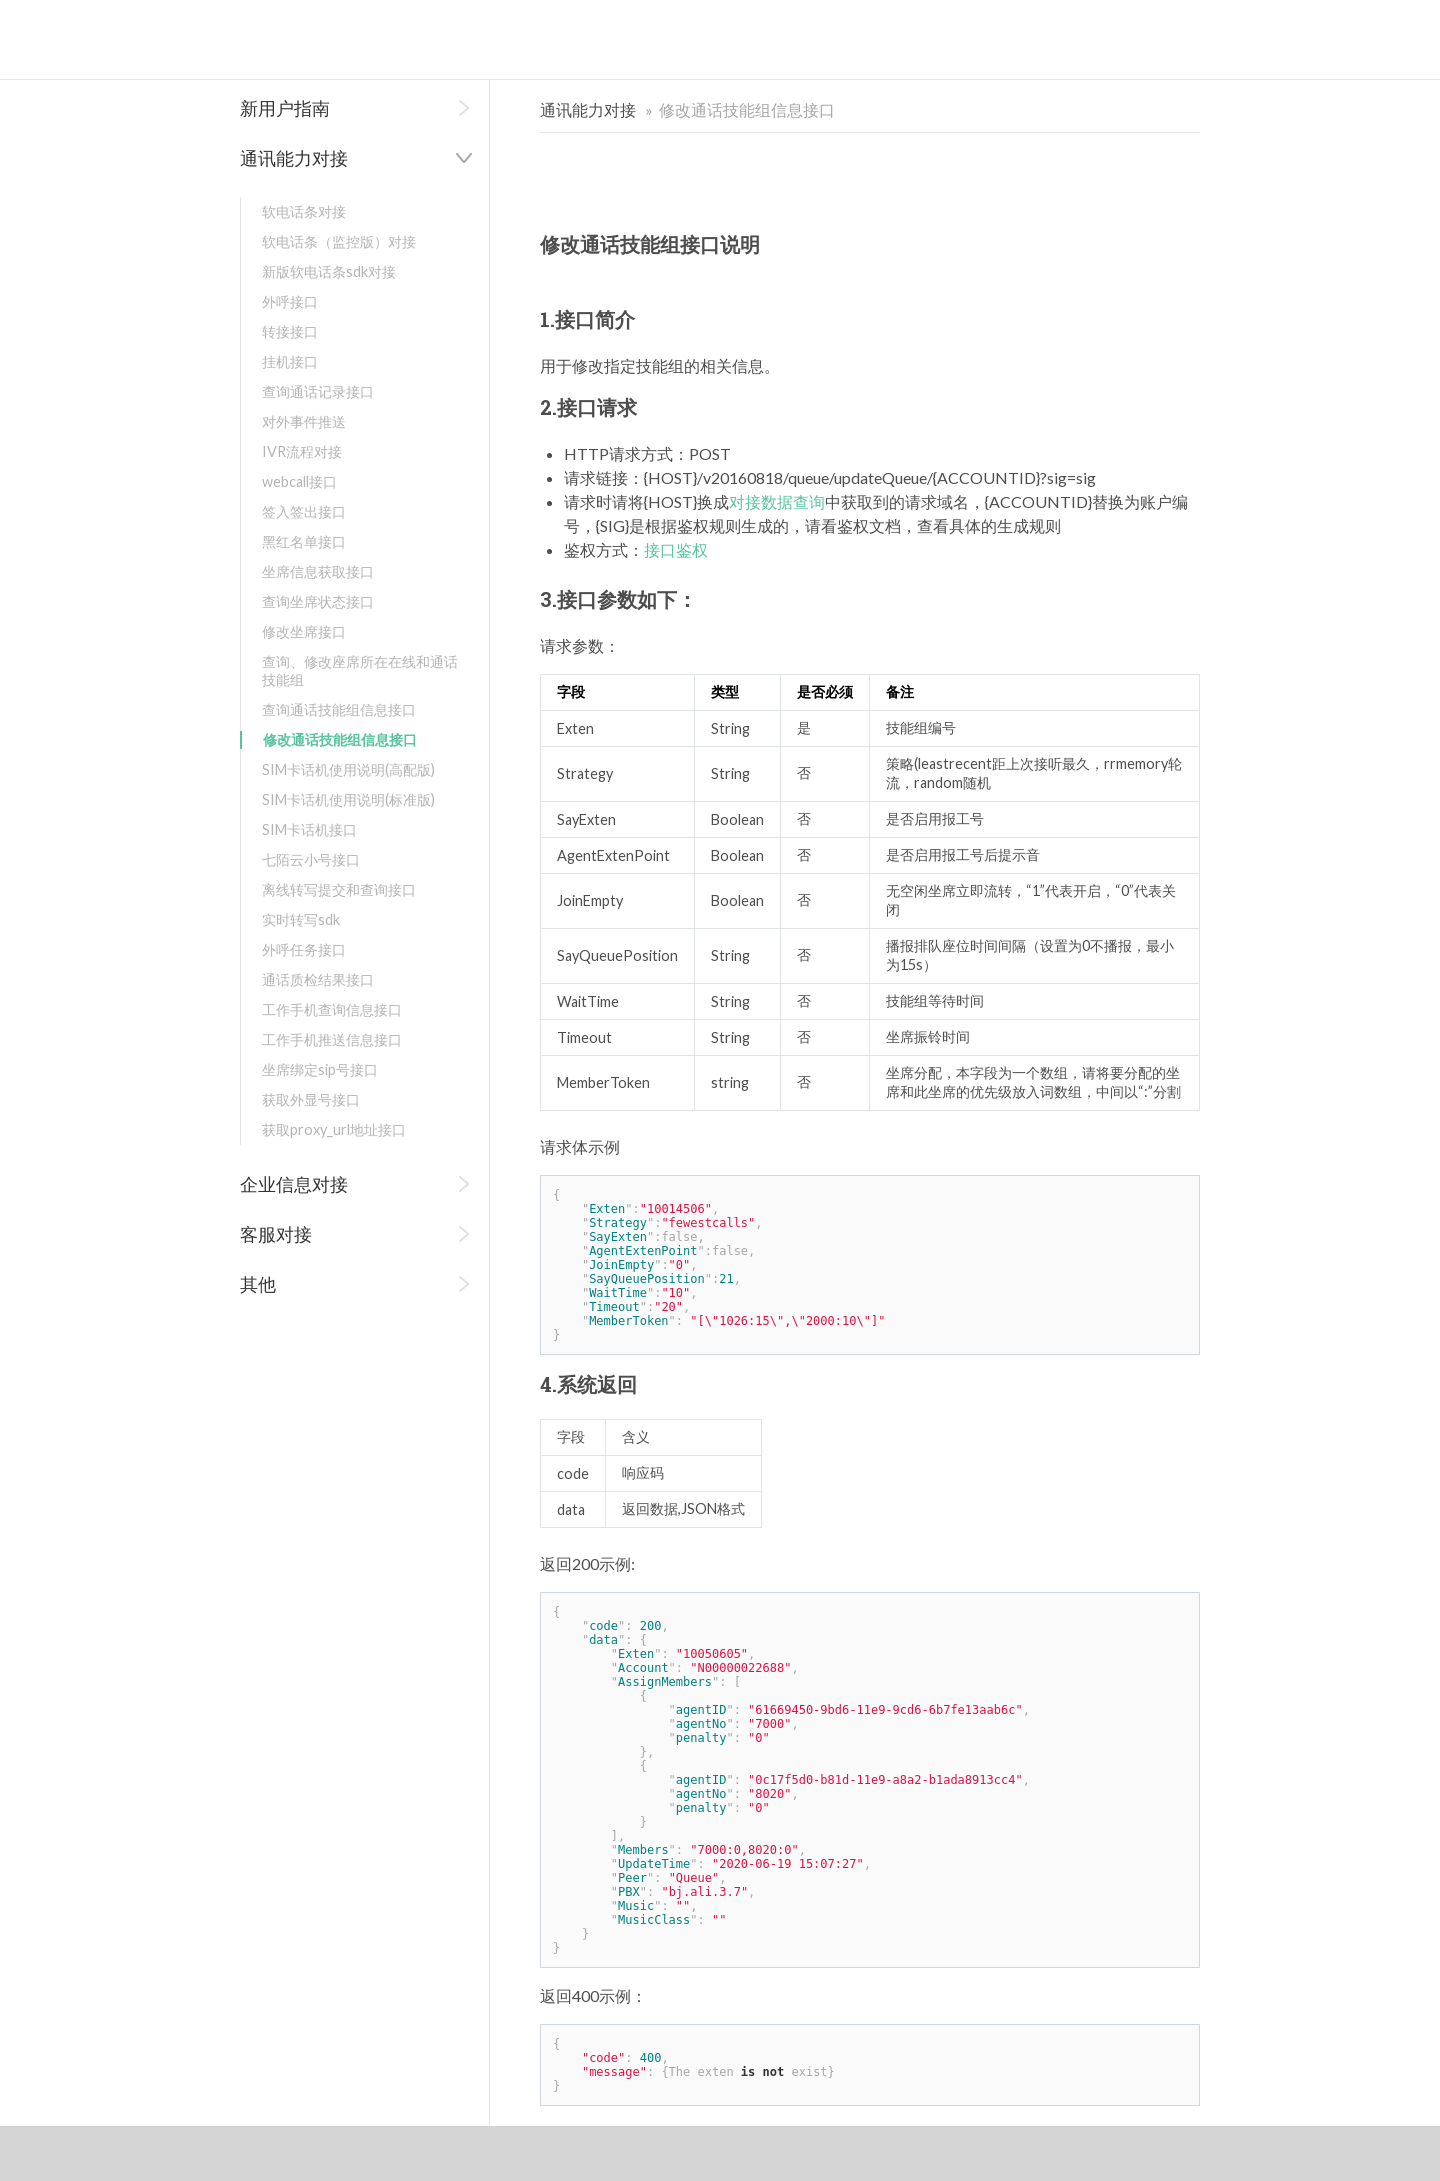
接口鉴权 (676, 549)
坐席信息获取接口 (318, 571)
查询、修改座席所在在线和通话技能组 (360, 670)
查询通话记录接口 (318, 391)
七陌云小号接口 (311, 859)
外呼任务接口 (304, 949)
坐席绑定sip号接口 (320, 1069)
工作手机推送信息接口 (332, 1039)
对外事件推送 (304, 421)
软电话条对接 (304, 211)
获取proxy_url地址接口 (334, 1129)
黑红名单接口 (304, 541)
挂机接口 (290, 361)
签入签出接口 (304, 511)
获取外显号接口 (311, 1099)
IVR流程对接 (302, 451)
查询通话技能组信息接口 (339, 709)
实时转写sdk (301, 919)
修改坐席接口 (304, 631)
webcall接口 (299, 481)
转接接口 (290, 331)
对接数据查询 (777, 501)
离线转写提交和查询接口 (339, 889)
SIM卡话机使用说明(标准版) (348, 799)
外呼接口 (290, 301)
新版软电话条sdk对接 (329, 271)
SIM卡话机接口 (309, 829)
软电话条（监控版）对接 (339, 241)
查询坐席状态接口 (318, 601)
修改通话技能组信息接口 (340, 739)
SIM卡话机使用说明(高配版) (348, 769)
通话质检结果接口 (318, 979)
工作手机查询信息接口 (332, 1009)
